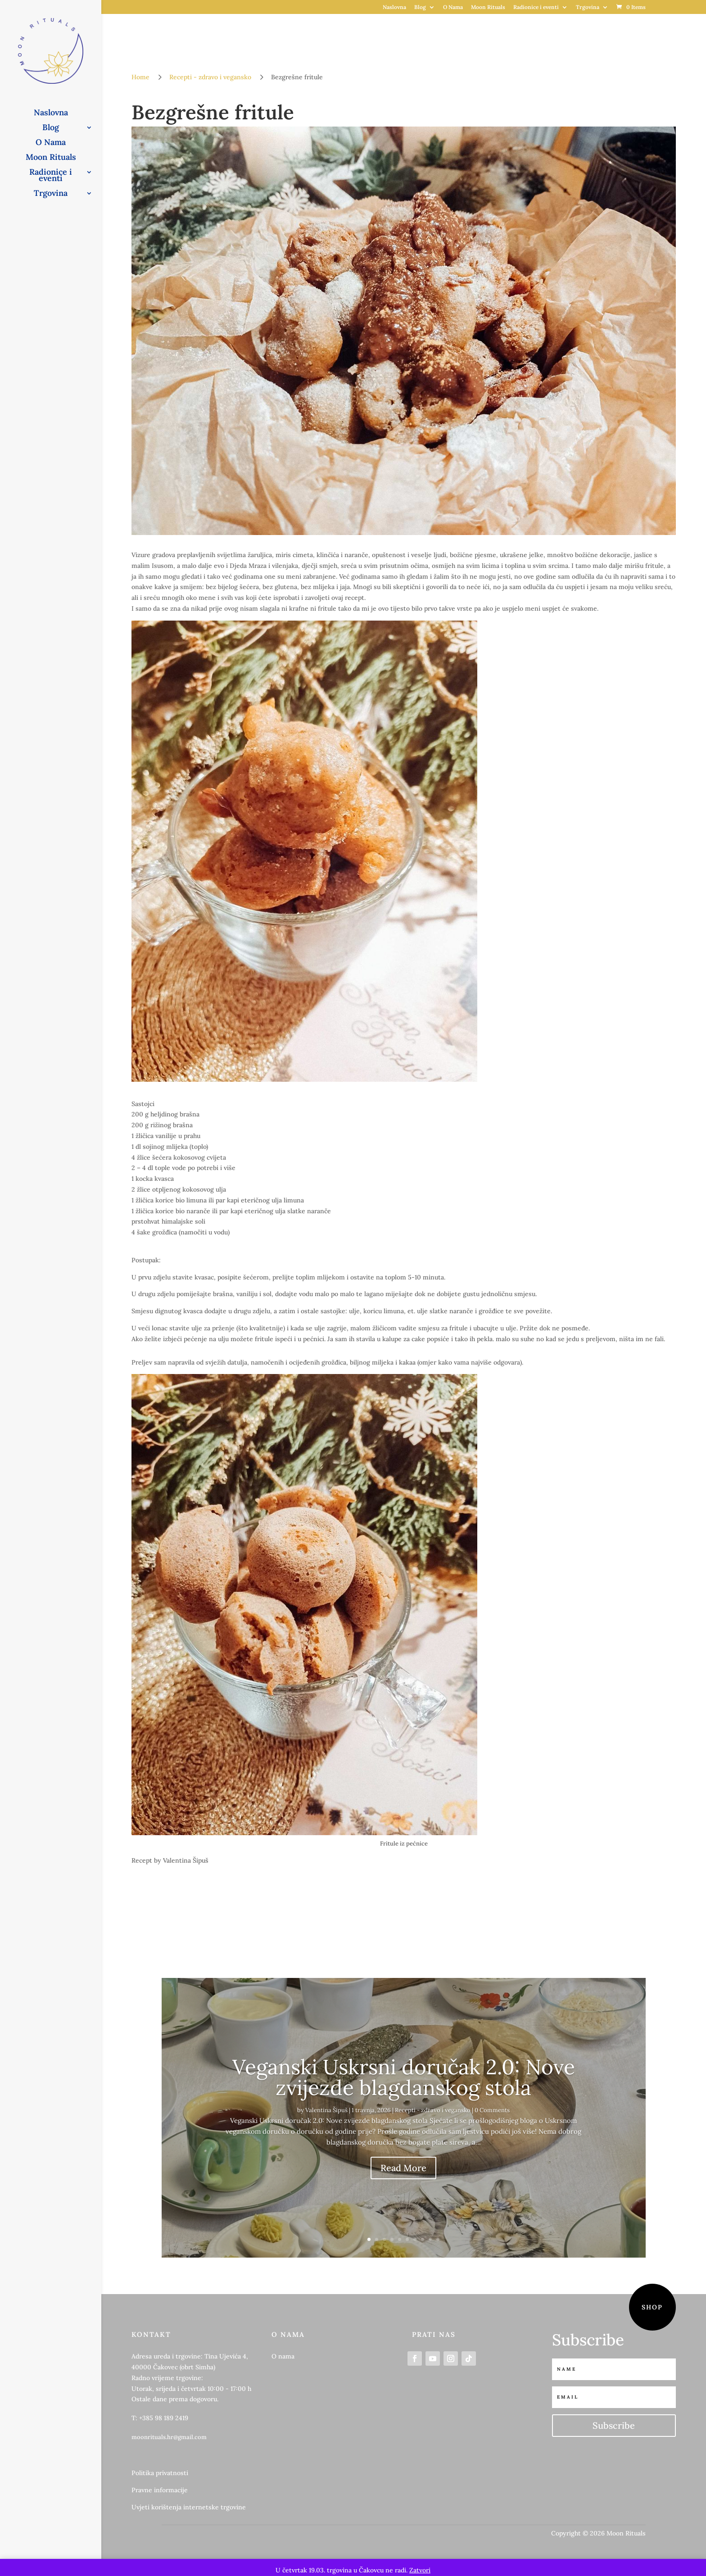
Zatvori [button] (419, 2570)
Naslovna (394, 7)
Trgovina (587, 7)
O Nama (453, 7)
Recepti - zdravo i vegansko (433, 2110)
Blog (420, 7)
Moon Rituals (488, 7)
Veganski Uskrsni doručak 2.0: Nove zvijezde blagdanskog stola (403, 2077)
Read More (403, 2167)
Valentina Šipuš (326, 2110)
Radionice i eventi (536, 7)
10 (437, 2239)
